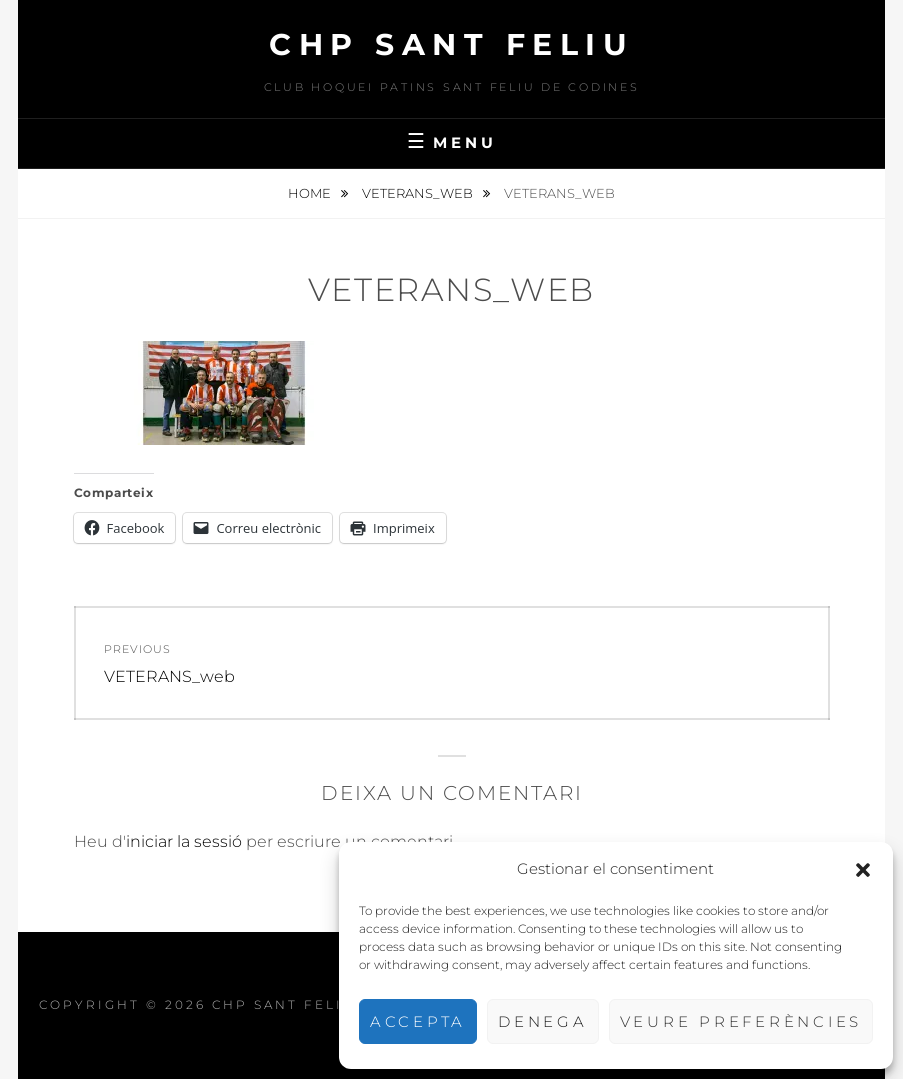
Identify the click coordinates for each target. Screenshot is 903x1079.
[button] (863, 870)
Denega (543, 1021)
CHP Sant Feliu (451, 44)
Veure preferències (741, 1021)
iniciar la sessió (184, 841)
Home (311, 193)
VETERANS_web (419, 193)
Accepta (418, 1021)
